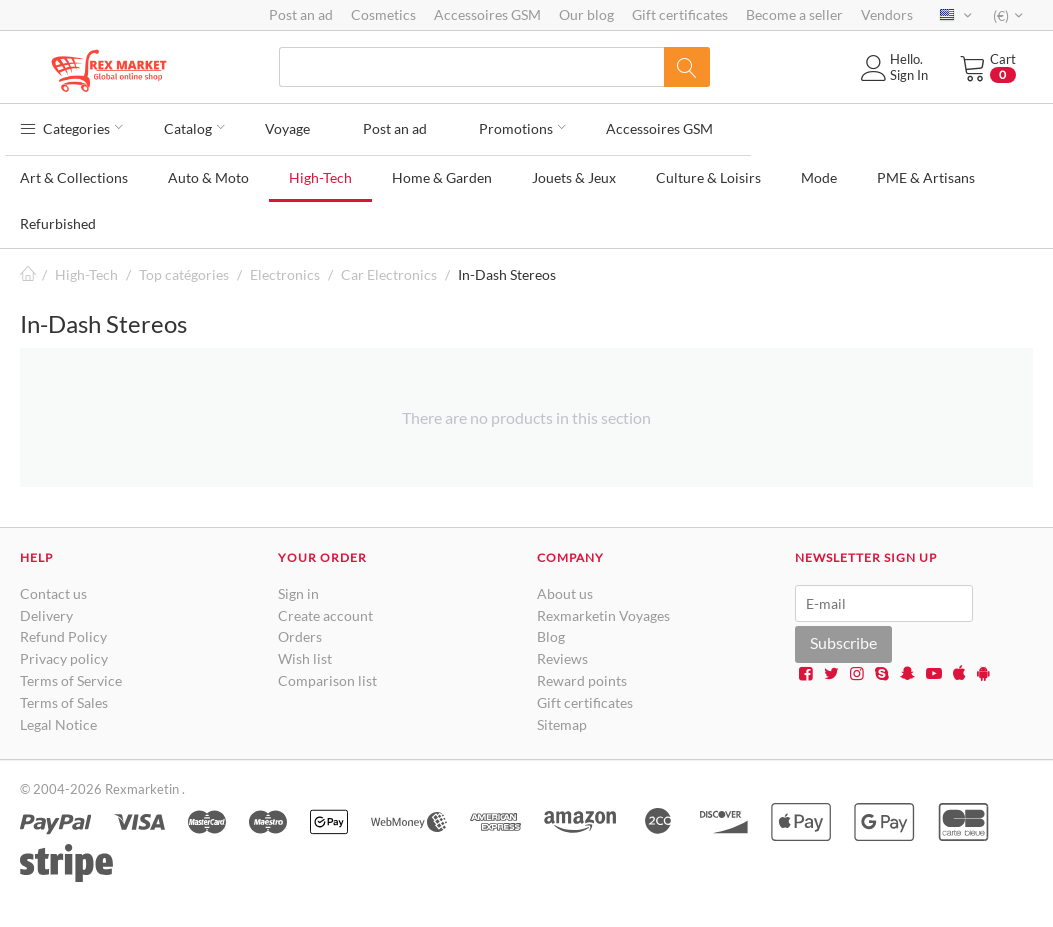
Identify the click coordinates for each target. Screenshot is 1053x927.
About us (565, 588)
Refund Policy (63, 632)
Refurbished (58, 218)
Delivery (46, 610)
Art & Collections (74, 172)
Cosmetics (383, 14)
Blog (551, 632)
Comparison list (327, 675)
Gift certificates (680, 14)
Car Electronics (389, 269)
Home (28, 269)
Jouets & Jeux (574, 172)
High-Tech (320, 172)
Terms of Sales (64, 697)
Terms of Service (71, 675)
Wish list (305, 653)
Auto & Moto (208, 172)
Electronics (285, 269)
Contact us (53, 588)
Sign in (298, 588)
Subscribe (843, 637)
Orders (300, 632)
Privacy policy (64, 653)
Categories (72, 125)
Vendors (887, 14)
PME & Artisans (926, 172)
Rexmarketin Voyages (603, 610)
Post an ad (301, 14)
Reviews (562, 653)
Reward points (582, 675)
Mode (819, 172)
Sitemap (562, 719)
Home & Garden (442, 172)
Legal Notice (58, 719)
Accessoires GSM (487, 14)
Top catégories (184, 269)
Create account (325, 610)
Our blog (586, 14)
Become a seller (794, 14)
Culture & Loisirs (708, 172)
